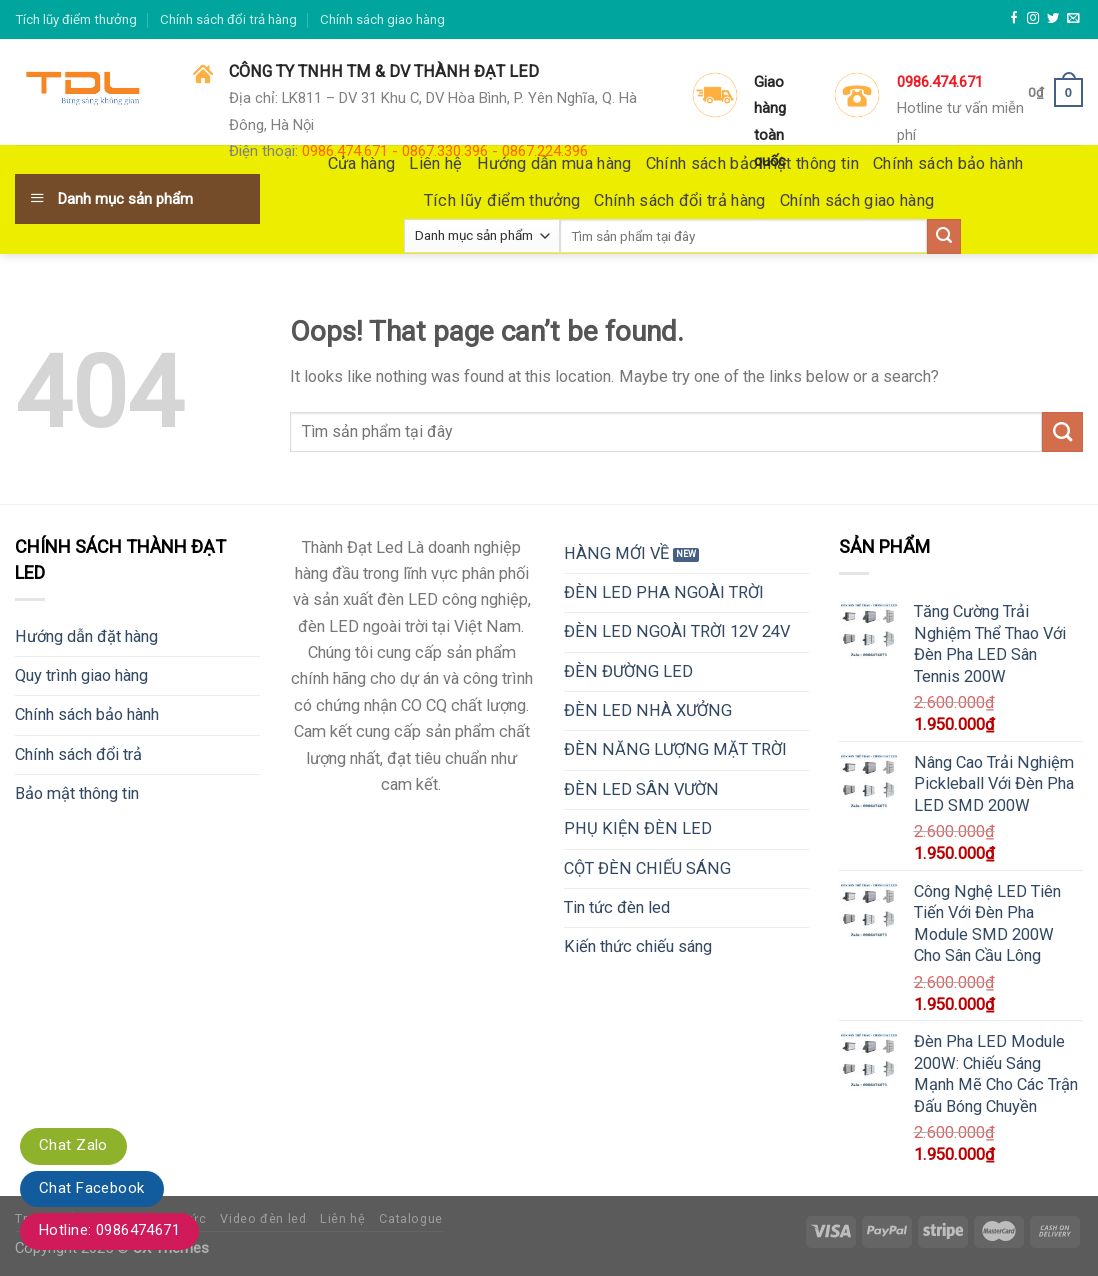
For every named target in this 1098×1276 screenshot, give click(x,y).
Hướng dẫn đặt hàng (86, 636)
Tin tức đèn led (617, 907)
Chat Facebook (92, 1188)
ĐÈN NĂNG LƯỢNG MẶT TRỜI (675, 749)
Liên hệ (342, 1218)
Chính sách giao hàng (382, 19)
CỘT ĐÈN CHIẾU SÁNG (647, 868)
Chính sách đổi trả (78, 754)
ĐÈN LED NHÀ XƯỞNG (648, 710)
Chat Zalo (73, 1145)
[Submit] (1062, 432)
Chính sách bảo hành (87, 714)
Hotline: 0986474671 (109, 1230)
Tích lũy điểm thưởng (76, 19)
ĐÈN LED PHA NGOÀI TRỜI (664, 592)
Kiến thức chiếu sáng (638, 946)
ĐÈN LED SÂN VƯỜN (641, 789)
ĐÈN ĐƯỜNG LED (628, 671)
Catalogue (411, 1218)
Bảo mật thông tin (77, 793)
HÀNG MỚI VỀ (616, 553)
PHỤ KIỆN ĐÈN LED (638, 828)
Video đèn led (263, 1218)
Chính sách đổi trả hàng (228, 19)
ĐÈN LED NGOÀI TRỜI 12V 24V (677, 631)
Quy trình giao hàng (81, 675)
